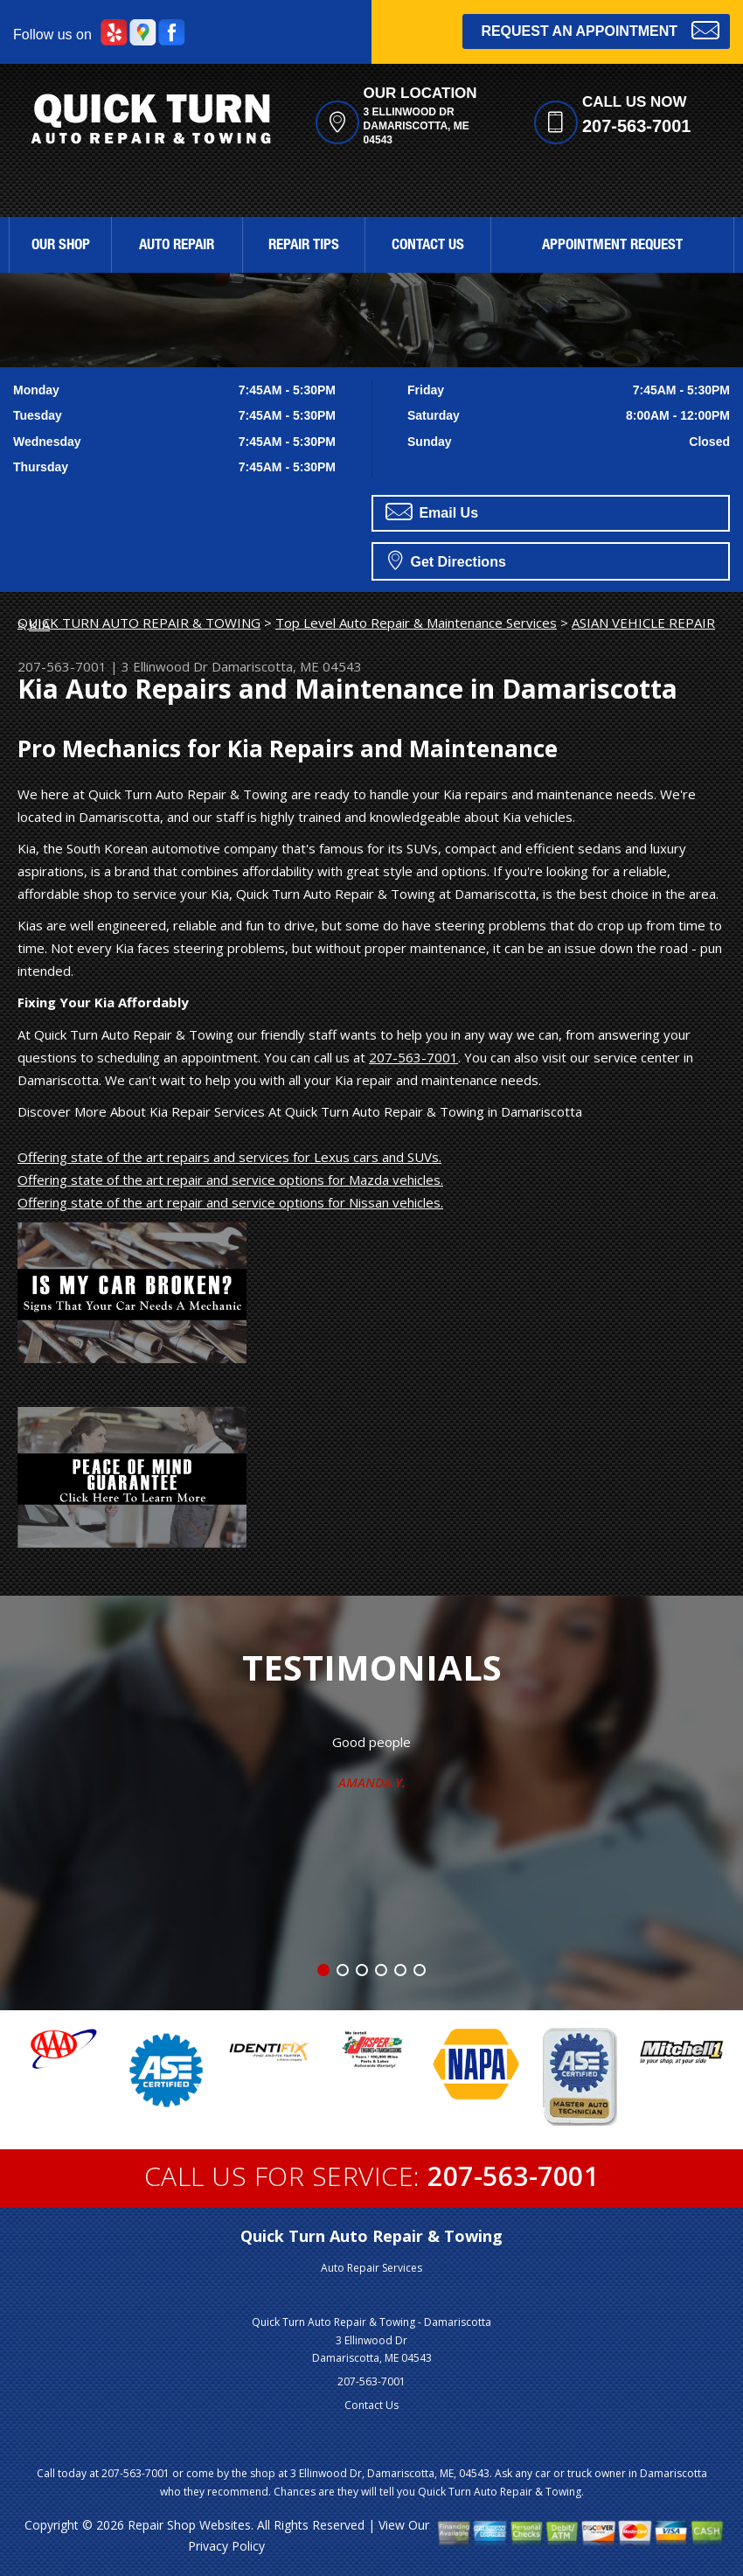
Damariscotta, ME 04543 (287, 666)
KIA (39, 624)
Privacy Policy (226, 2546)
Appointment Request (612, 246)
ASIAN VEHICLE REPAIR (643, 622)
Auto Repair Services (371, 2267)
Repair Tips (303, 246)
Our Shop (60, 246)
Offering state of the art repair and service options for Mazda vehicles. (230, 1179)
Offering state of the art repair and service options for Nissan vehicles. (230, 1202)
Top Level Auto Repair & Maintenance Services (416, 622)
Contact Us (428, 246)
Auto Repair (176, 246)
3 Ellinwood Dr (165, 666)
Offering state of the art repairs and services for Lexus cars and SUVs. (229, 1157)
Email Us (431, 511)
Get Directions (447, 559)
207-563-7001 (636, 126)
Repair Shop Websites (189, 2525)
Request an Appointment (600, 29)
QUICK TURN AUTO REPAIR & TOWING (138, 622)
